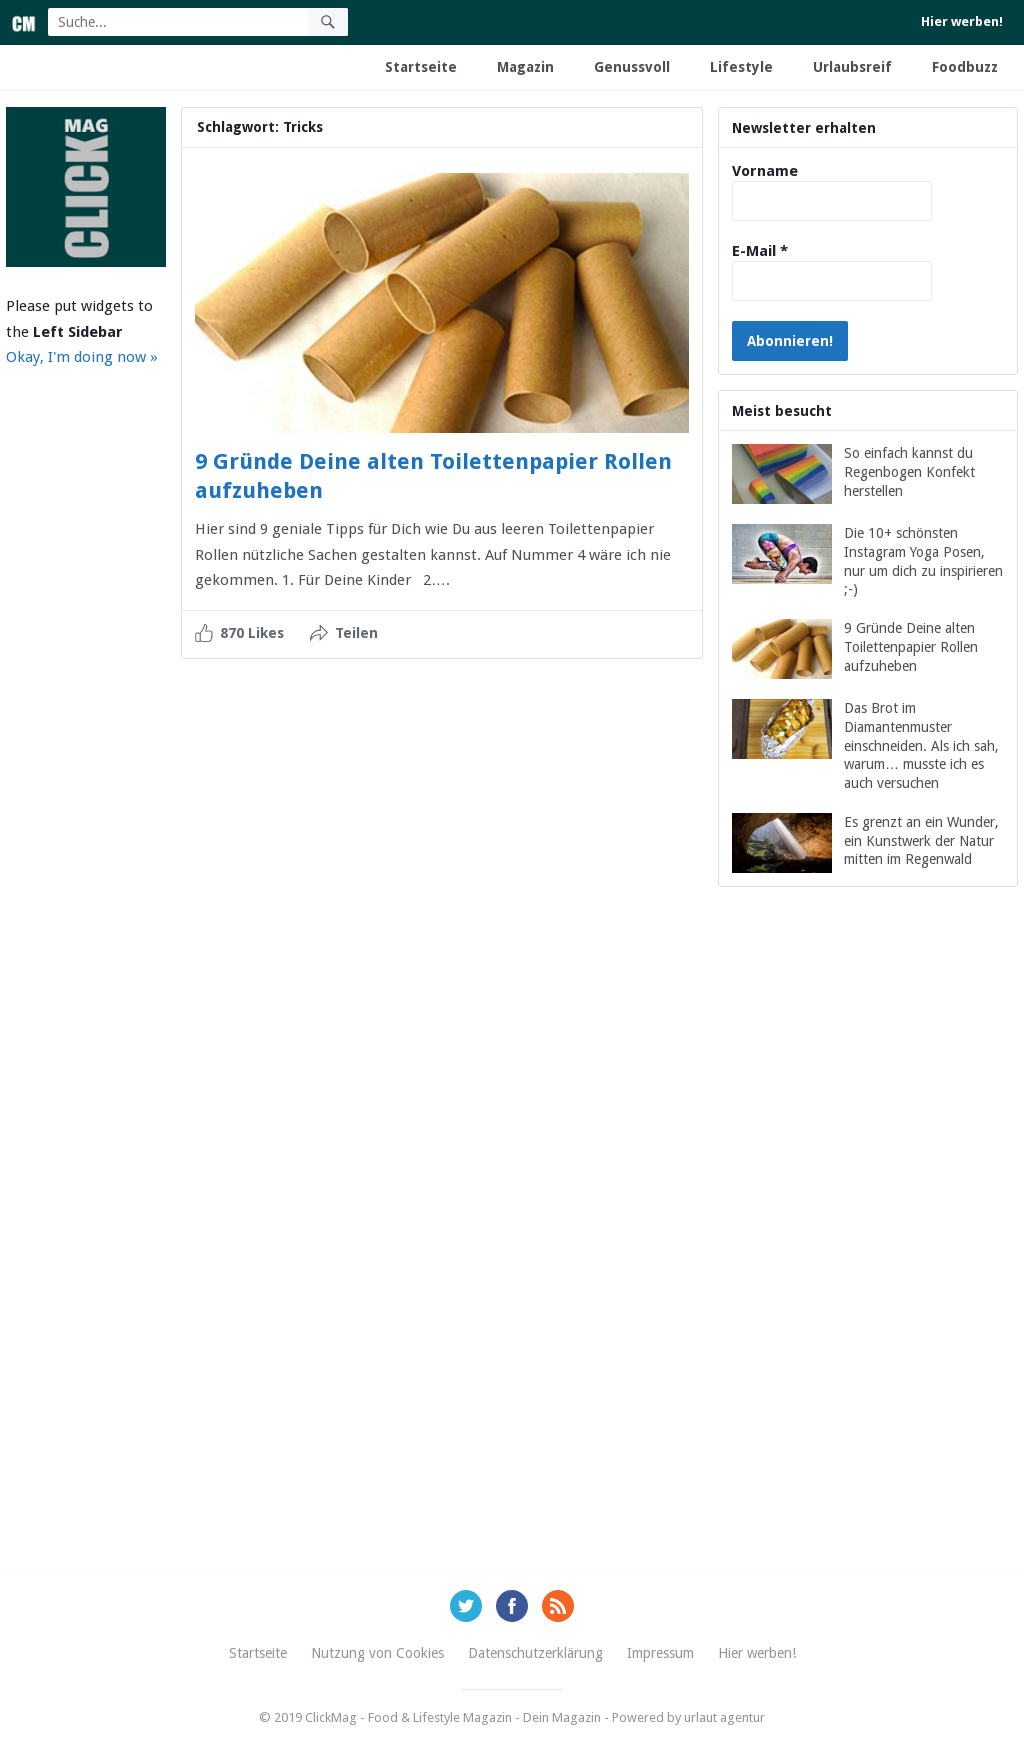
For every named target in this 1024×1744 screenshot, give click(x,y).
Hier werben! (962, 21)
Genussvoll (632, 67)
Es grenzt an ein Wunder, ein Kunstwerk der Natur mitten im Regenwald (921, 841)
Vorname (765, 171)
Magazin (525, 67)
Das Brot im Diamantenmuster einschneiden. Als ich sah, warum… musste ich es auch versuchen (921, 745)
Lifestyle (741, 67)
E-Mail (760, 251)
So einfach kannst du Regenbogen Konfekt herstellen (909, 472)
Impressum (660, 1653)
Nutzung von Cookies (377, 1653)
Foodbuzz (965, 67)
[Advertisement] (868, 1254)
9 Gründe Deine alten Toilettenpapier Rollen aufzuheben (911, 647)
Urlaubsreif (852, 67)
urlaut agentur (724, 1717)
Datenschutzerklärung (535, 1653)
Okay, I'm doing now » (82, 357)
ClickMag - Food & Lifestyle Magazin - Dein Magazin (453, 1717)
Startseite (421, 67)
